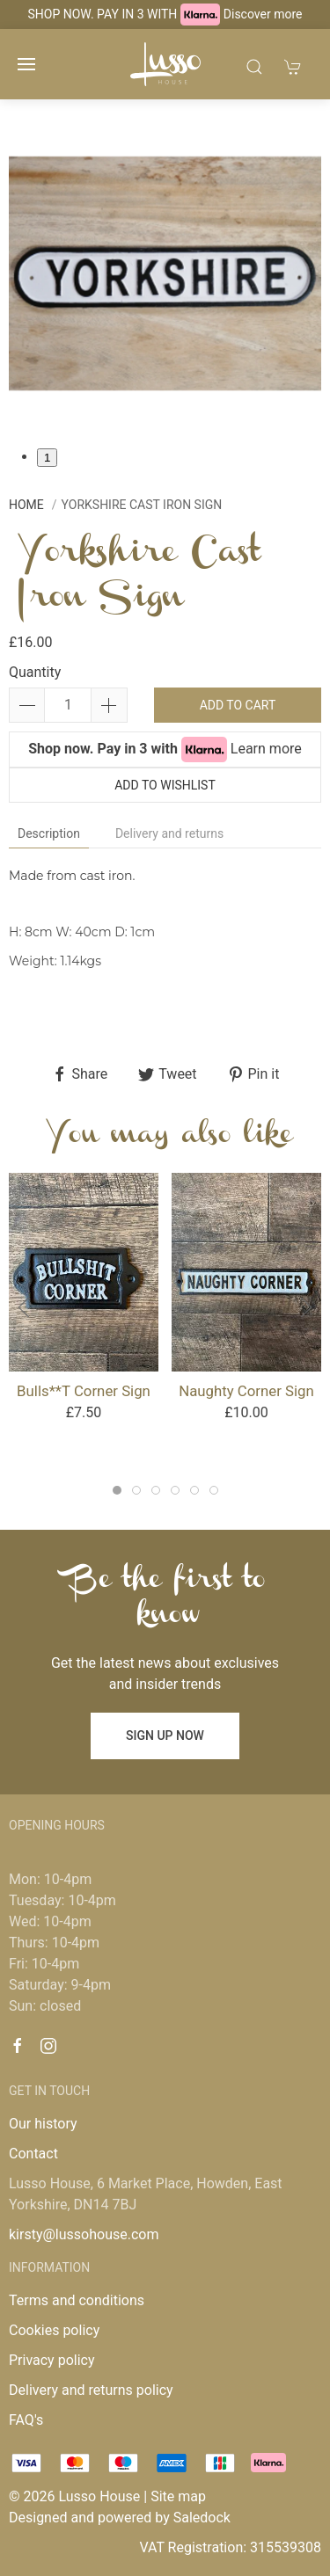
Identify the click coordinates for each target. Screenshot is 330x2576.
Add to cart (238, 705)
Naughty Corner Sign (246, 1391)
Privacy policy (52, 2360)
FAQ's (26, 2420)
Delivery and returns (169, 833)
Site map (178, 2496)
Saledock (202, 2517)
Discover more (263, 14)
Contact (33, 2153)
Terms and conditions (76, 2300)
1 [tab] (47, 457)
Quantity (35, 672)
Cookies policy (54, 2330)
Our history (43, 2123)
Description (49, 833)
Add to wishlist (165, 785)
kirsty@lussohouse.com (83, 2234)
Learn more (266, 747)
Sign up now (165, 1735)
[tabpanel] (165, 273)
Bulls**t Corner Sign (83, 1391)
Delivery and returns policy (91, 2390)
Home (26, 505)
